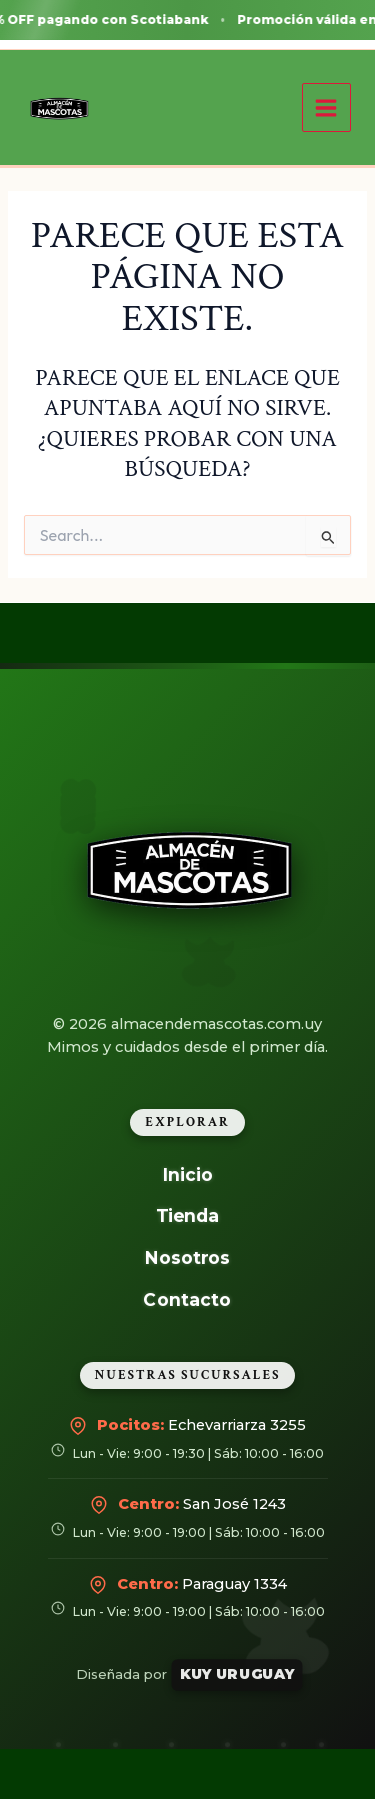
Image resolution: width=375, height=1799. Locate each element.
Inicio (187, 1174)
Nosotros (187, 1257)
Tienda (188, 1215)
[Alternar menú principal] (326, 107)
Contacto (188, 1298)
